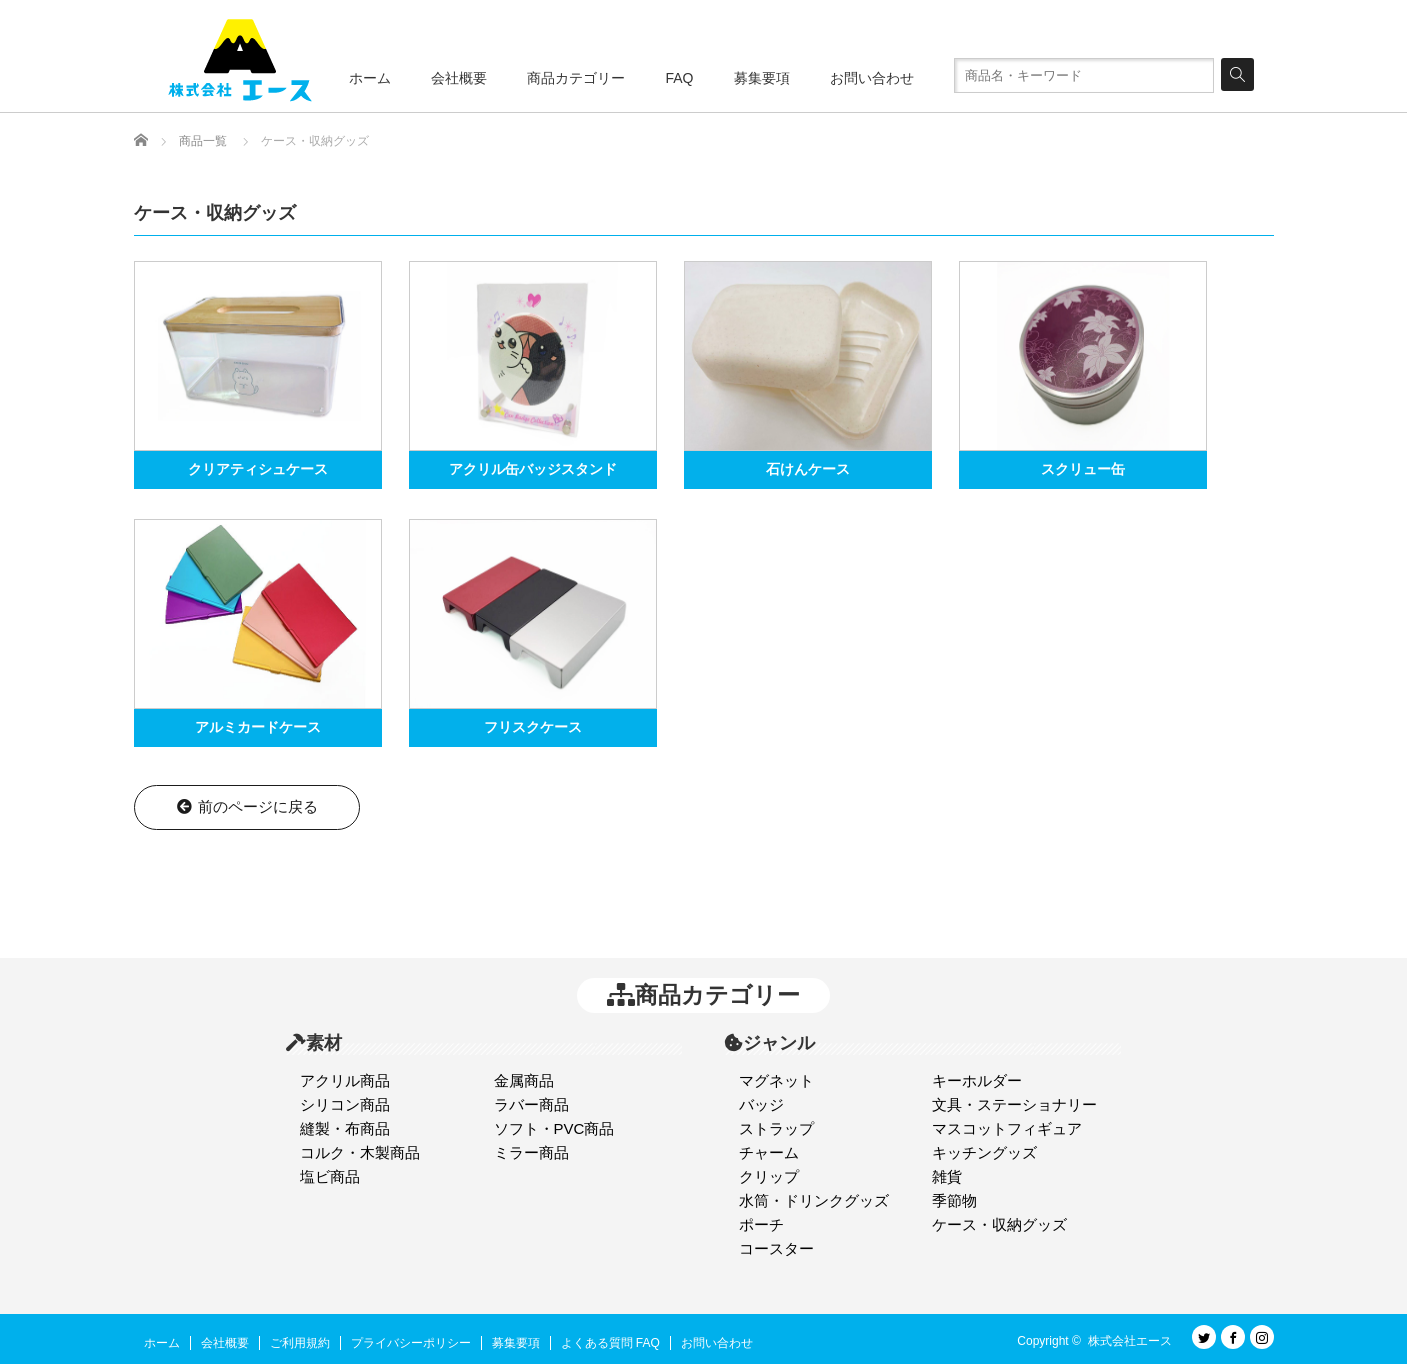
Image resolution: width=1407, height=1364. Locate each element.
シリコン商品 (345, 1104)
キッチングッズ (984, 1152)
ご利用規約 (300, 1343)
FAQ (679, 78)
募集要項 (762, 78)
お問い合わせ (872, 78)
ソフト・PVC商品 (554, 1128)
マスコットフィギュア (1007, 1128)
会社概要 (459, 78)
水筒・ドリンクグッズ (814, 1200)
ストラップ (776, 1128)
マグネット (776, 1080)
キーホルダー (977, 1080)
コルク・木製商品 (360, 1152)
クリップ (769, 1176)
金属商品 (524, 1080)
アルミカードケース (258, 727)
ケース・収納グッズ (999, 1224)
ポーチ (761, 1224)
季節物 (954, 1200)
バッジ (761, 1104)
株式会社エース (1130, 1341)
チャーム (769, 1152)
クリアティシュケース (258, 469)
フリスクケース (533, 727)
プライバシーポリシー (411, 1343)
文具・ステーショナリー (1014, 1104)
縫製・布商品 (345, 1128)
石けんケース (808, 469)
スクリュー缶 (1083, 469)
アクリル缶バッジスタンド (533, 469)
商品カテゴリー (576, 78)
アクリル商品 (345, 1080)
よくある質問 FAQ (610, 1343)
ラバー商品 (531, 1104)
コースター (776, 1248)
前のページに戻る (246, 806)
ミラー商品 (531, 1152)
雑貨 (947, 1176)
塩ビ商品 (330, 1176)
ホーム (370, 78)
